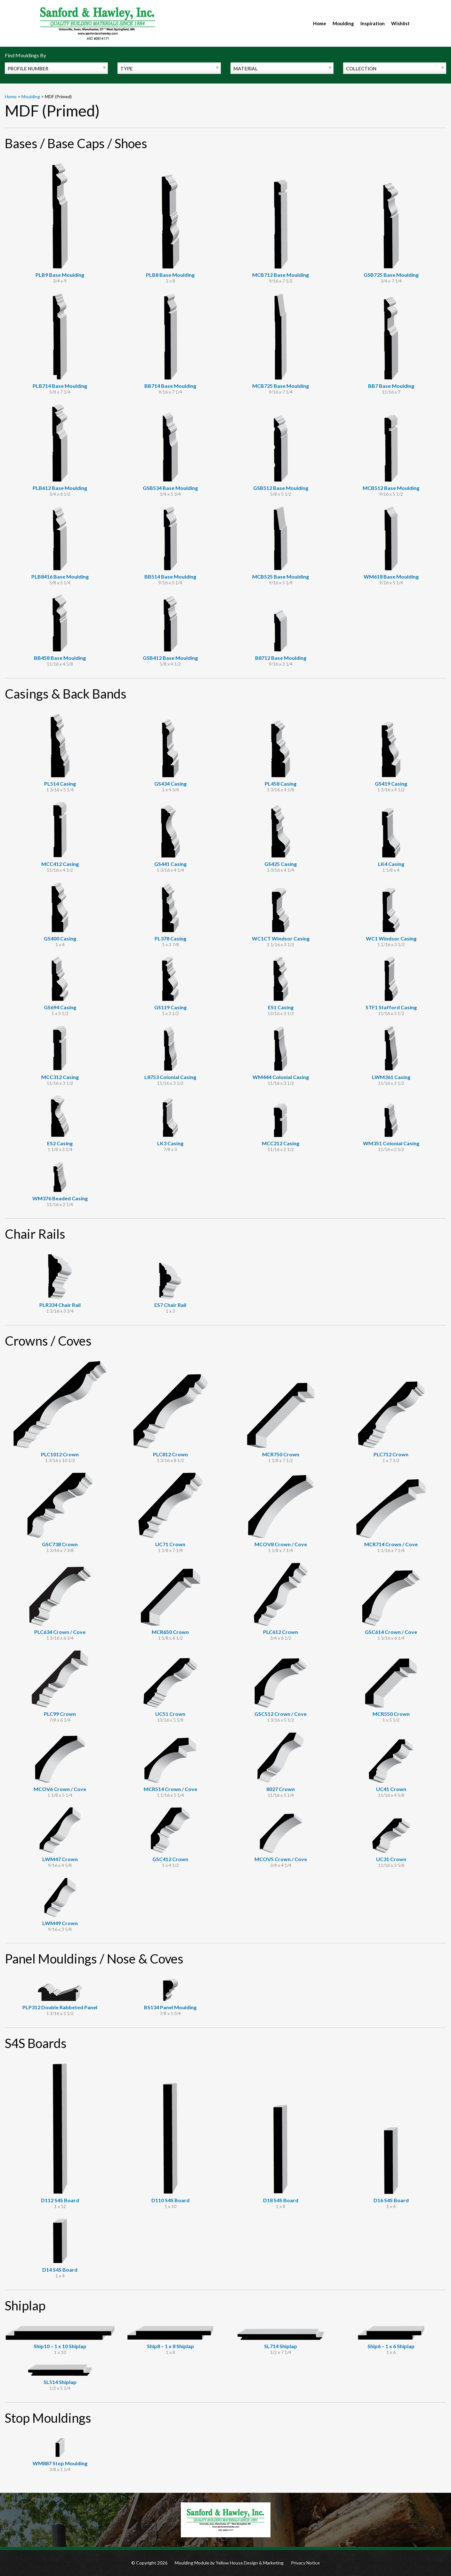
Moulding (343, 23)
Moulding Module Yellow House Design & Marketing (229, 2562)
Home (319, 23)
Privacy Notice (305, 2562)
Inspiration (372, 23)
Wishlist (400, 23)
